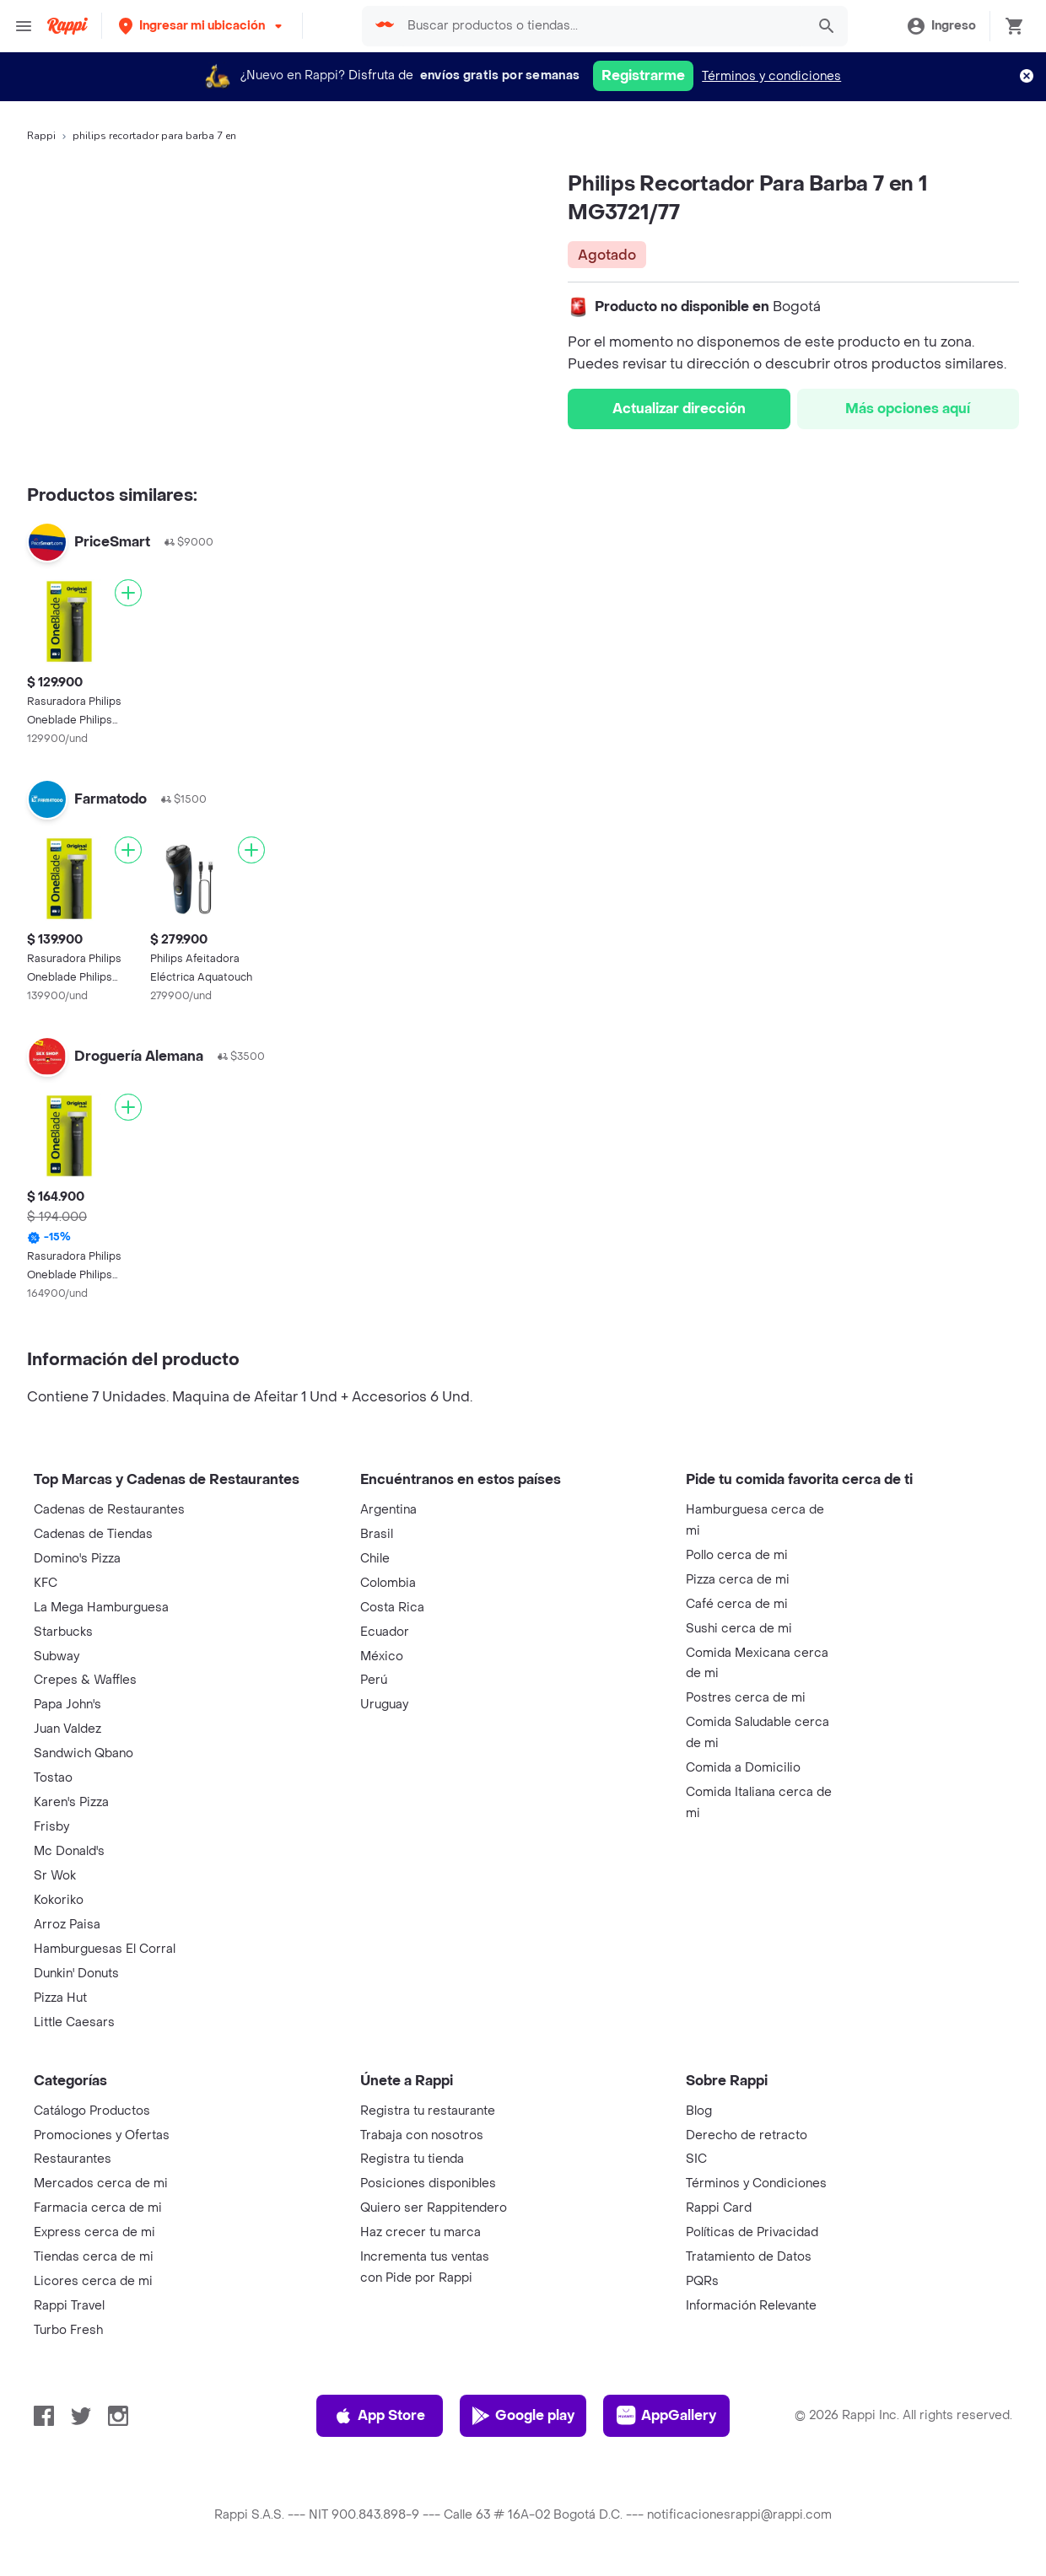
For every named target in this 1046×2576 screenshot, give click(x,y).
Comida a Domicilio (743, 1768)
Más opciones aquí (907, 408)
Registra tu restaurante (427, 2111)
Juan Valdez (67, 1729)
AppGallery (666, 2416)
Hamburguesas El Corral (104, 1949)
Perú (373, 1680)
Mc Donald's (69, 1851)
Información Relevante (751, 2306)
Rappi (41, 136)
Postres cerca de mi (746, 1698)
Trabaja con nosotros (421, 2135)
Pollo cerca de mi (737, 1555)
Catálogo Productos (92, 2111)
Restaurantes (72, 2159)
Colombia (388, 1583)
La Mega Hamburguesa (101, 1608)
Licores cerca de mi (93, 2281)
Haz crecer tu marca (420, 2232)
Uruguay (384, 1705)
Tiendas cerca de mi (94, 2257)
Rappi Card (719, 2208)
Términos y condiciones (771, 76)
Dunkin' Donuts (76, 1974)
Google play (522, 2416)
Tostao (53, 1778)
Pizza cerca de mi (738, 1580)
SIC (696, 2159)
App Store (379, 2416)
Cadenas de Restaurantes (109, 1510)
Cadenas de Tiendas (93, 1534)
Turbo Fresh (68, 2330)
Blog (699, 2111)
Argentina (388, 1510)
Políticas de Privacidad (752, 2232)
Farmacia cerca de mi (98, 2208)
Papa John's (67, 1705)
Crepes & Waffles (85, 1680)
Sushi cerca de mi (739, 1629)
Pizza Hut (60, 1998)
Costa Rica (392, 1608)
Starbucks (63, 1632)
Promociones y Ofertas (102, 2135)
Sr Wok (55, 1876)
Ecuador (384, 1632)
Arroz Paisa (67, 1925)
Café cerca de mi (737, 1604)
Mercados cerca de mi (101, 2183)
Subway (56, 1656)
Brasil (376, 1534)
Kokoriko (59, 1900)
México (381, 1656)
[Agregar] (128, 592)
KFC (45, 1583)
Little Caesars (74, 2022)
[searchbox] (601, 26)
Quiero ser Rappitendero (433, 2208)
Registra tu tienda (412, 2159)
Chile (375, 1559)
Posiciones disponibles (428, 2183)
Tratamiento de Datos (748, 2257)
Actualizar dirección (679, 408)
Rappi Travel (69, 2306)
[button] (202, 26)
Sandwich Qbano (83, 1753)
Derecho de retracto (746, 2135)
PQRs (702, 2281)
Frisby (51, 1827)
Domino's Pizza (77, 1559)
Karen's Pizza (71, 1802)
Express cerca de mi (94, 2232)
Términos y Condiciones (756, 2183)
